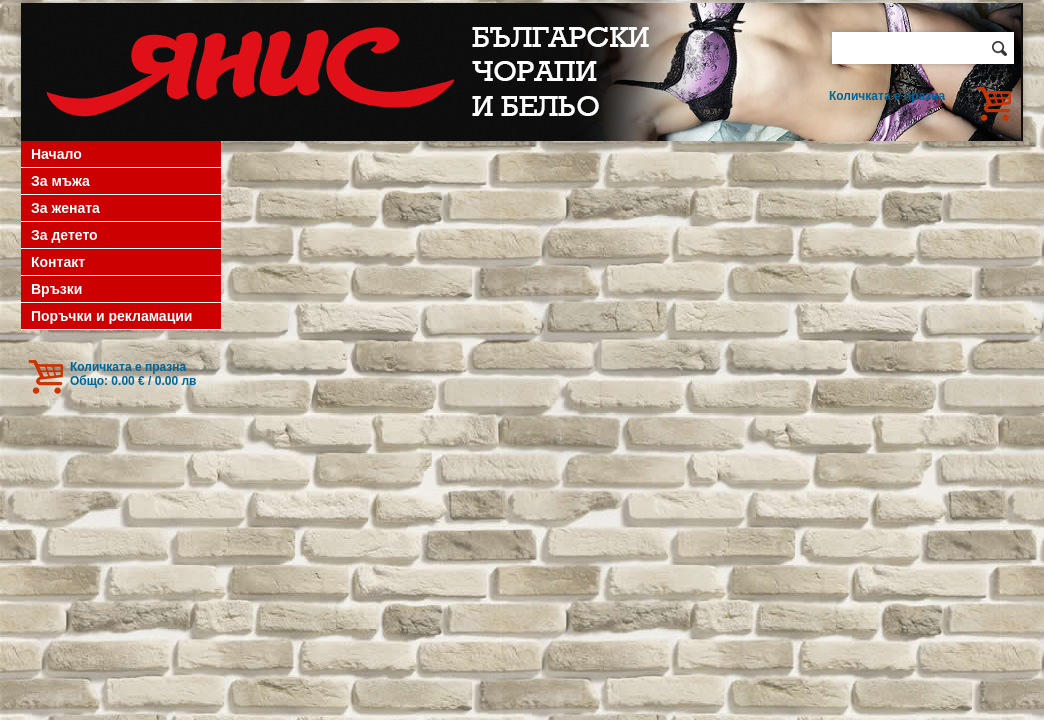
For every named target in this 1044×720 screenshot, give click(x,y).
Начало (56, 154)
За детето (64, 235)
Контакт (58, 262)
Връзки (56, 289)
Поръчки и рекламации (111, 316)
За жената (65, 208)
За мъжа (60, 181)
